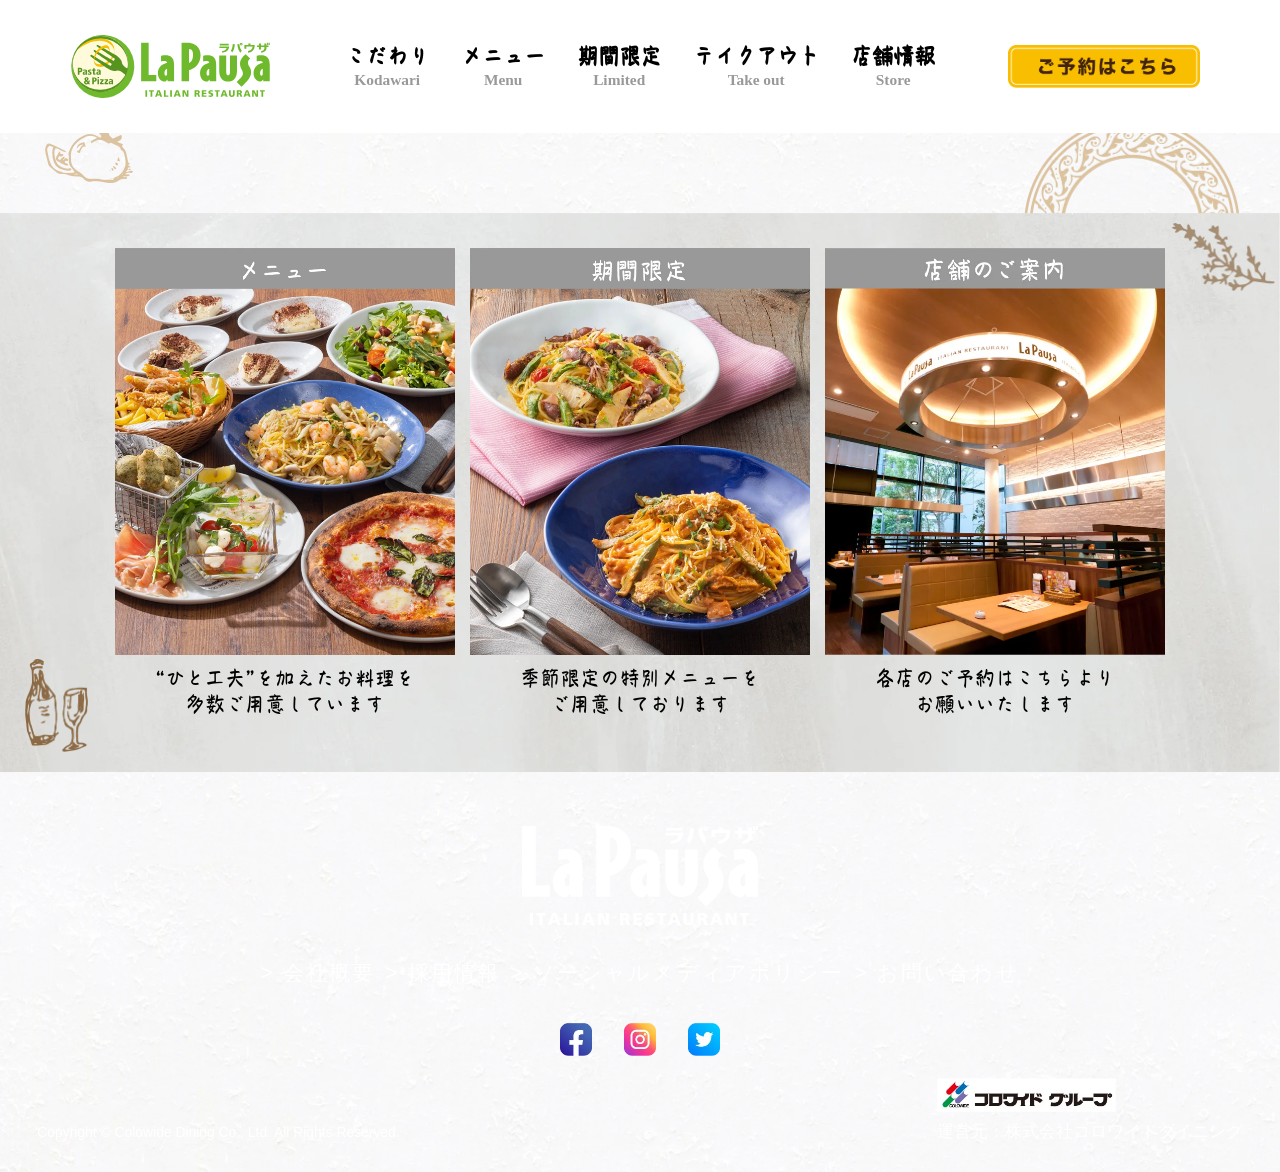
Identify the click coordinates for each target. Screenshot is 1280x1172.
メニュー (503, 67)
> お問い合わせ (936, 973)
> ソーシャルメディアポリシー (677, 973)
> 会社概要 (317, 973)
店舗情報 (893, 67)
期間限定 (619, 67)
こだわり (387, 67)
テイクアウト (756, 67)
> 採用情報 (442, 973)
